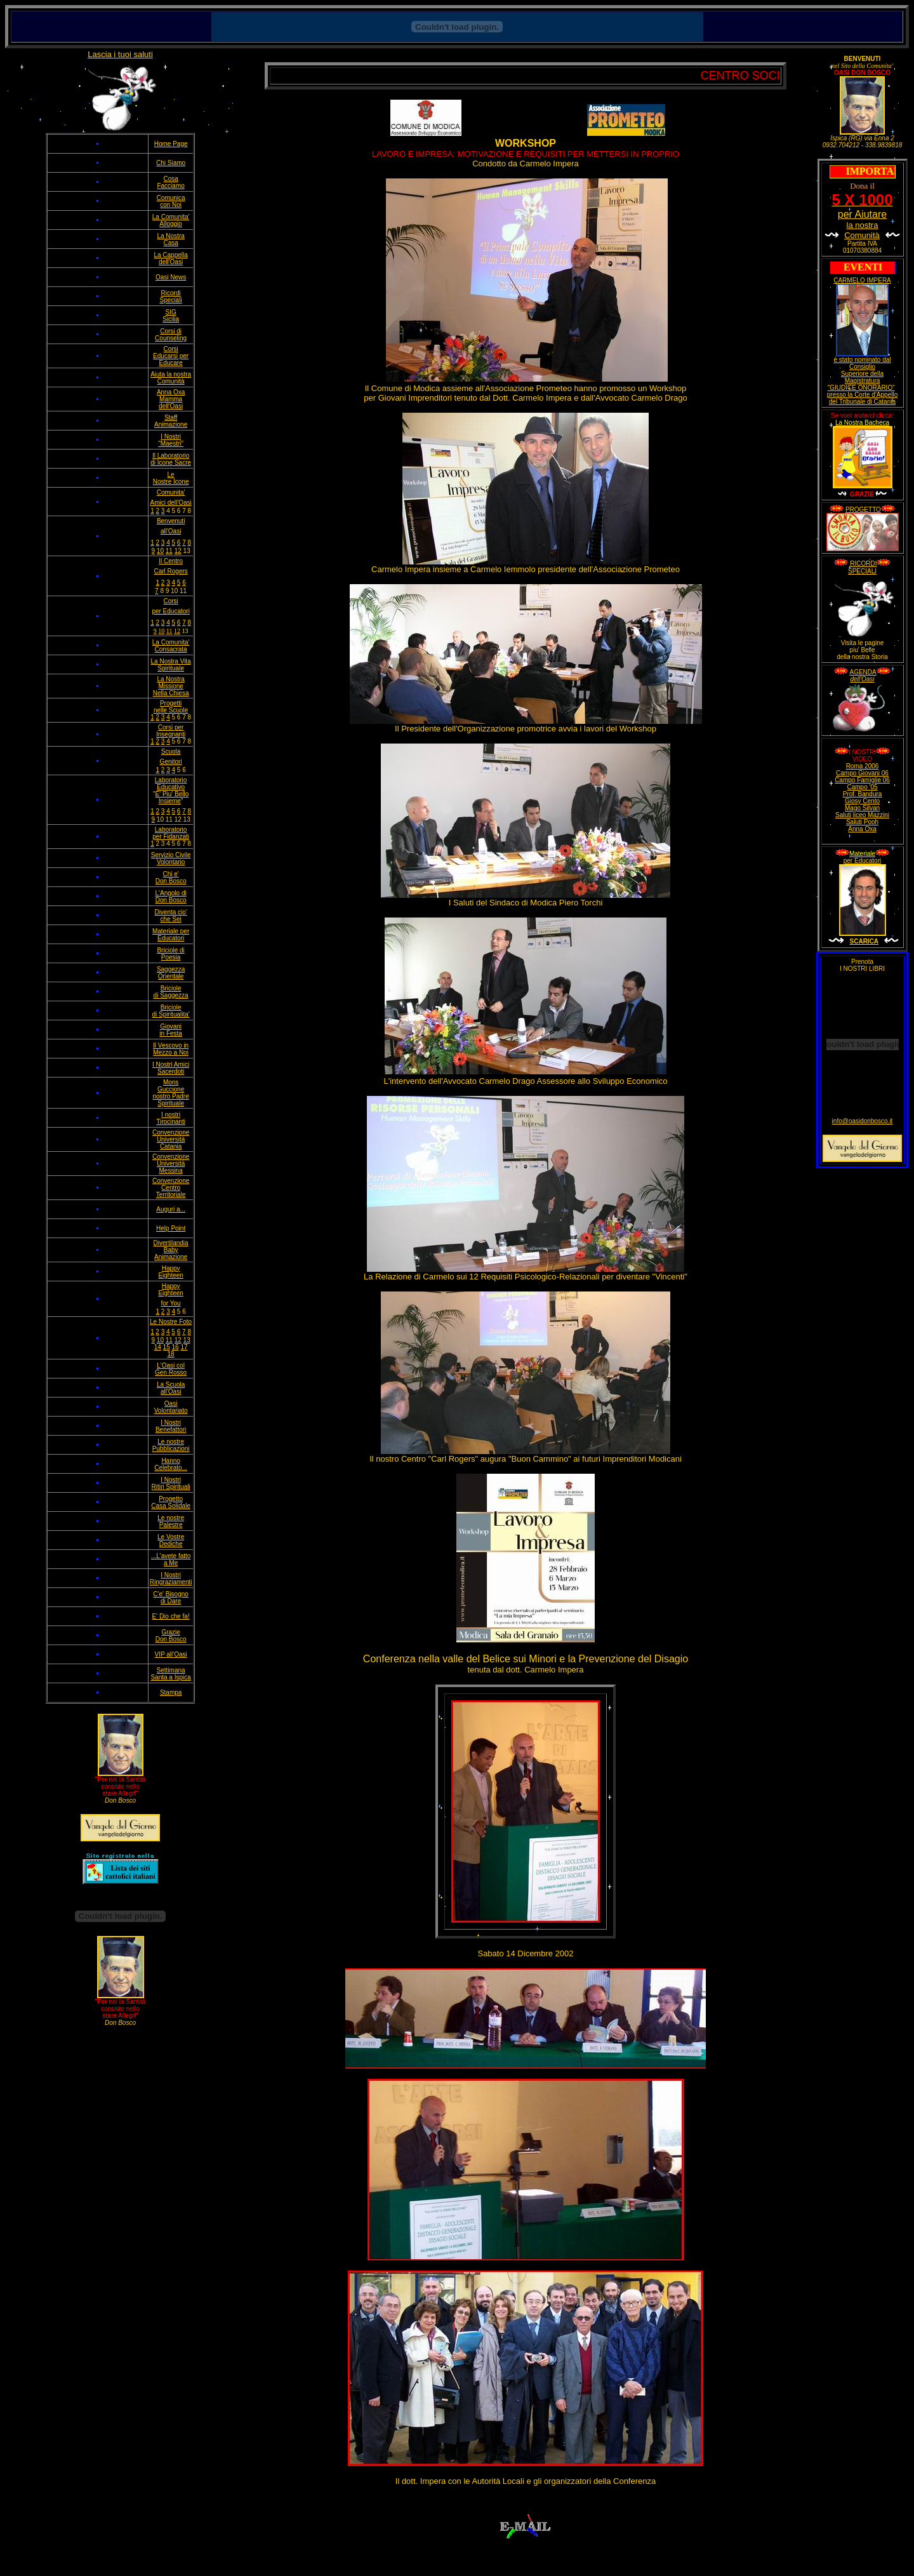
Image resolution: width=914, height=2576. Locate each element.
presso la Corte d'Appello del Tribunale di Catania (862, 398)
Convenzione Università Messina (170, 1163)
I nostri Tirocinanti (170, 1118)
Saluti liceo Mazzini (862, 814)
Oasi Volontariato (171, 1407)
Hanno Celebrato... (170, 1464)
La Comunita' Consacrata (171, 646)
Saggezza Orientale (171, 973)
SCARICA (864, 941)
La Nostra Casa (170, 239)
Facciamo (170, 185)
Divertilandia (171, 1242)
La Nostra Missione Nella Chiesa (171, 686)
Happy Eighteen (170, 1272)
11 (169, 550)
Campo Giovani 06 (862, 773)
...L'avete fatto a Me (171, 1559)
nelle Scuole (171, 710)
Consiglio (862, 366)
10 (160, 550)
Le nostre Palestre (170, 1521)
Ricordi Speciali (171, 297)
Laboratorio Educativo (171, 784)
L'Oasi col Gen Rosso (171, 1369)
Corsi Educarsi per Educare (171, 355)
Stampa (171, 1692)
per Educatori (862, 860)
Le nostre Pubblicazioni (171, 1445)
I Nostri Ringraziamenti (171, 1578)
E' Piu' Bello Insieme (172, 797)
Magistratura (862, 380)
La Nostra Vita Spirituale (171, 665)
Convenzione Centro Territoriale (170, 1187)
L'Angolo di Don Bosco (171, 897)
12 (178, 550)
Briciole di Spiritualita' (171, 1011)
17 (183, 1347)
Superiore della (862, 373)
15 (166, 1347)
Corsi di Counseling (171, 335)
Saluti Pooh (862, 821)
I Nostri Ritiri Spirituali (171, 1483)
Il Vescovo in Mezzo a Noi (171, 1049)
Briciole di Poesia (170, 954)
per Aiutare (862, 219)
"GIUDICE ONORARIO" (861, 387)
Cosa (170, 178)
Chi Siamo (170, 162)
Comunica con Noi (171, 201)
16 (175, 1347)
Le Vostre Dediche (170, 1540)
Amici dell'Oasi (170, 502)
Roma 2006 (862, 766)
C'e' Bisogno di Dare (171, 1598)
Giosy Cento (862, 800)
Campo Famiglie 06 (862, 780)
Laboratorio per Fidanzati (170, 833)
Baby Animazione (170, 1253)
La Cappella (170, 254)
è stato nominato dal (862, 359)
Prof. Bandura (862, 794)
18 (171, 1354)
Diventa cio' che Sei (170, 916)
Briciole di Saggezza (171, 992)
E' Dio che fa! (171, 1616)
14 (157, 1347)
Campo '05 (862, 787)
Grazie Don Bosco (171, 1636)
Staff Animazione (170, 421)
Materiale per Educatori (170, 935)
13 (186, 1340)
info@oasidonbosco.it (862, 1121)
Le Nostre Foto (171, 1321)
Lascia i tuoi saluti (120, 54)
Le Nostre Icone (171, 478)
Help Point (170, 1228)
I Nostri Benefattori (171, 1426)
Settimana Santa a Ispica (170, 1674)
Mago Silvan (862, 807)
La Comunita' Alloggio (171, 220)
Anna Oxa (862, 828)
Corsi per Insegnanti (170, 731)
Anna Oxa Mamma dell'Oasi (171, 399)
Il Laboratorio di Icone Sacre (170, 459)
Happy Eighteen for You (170, 1295)
